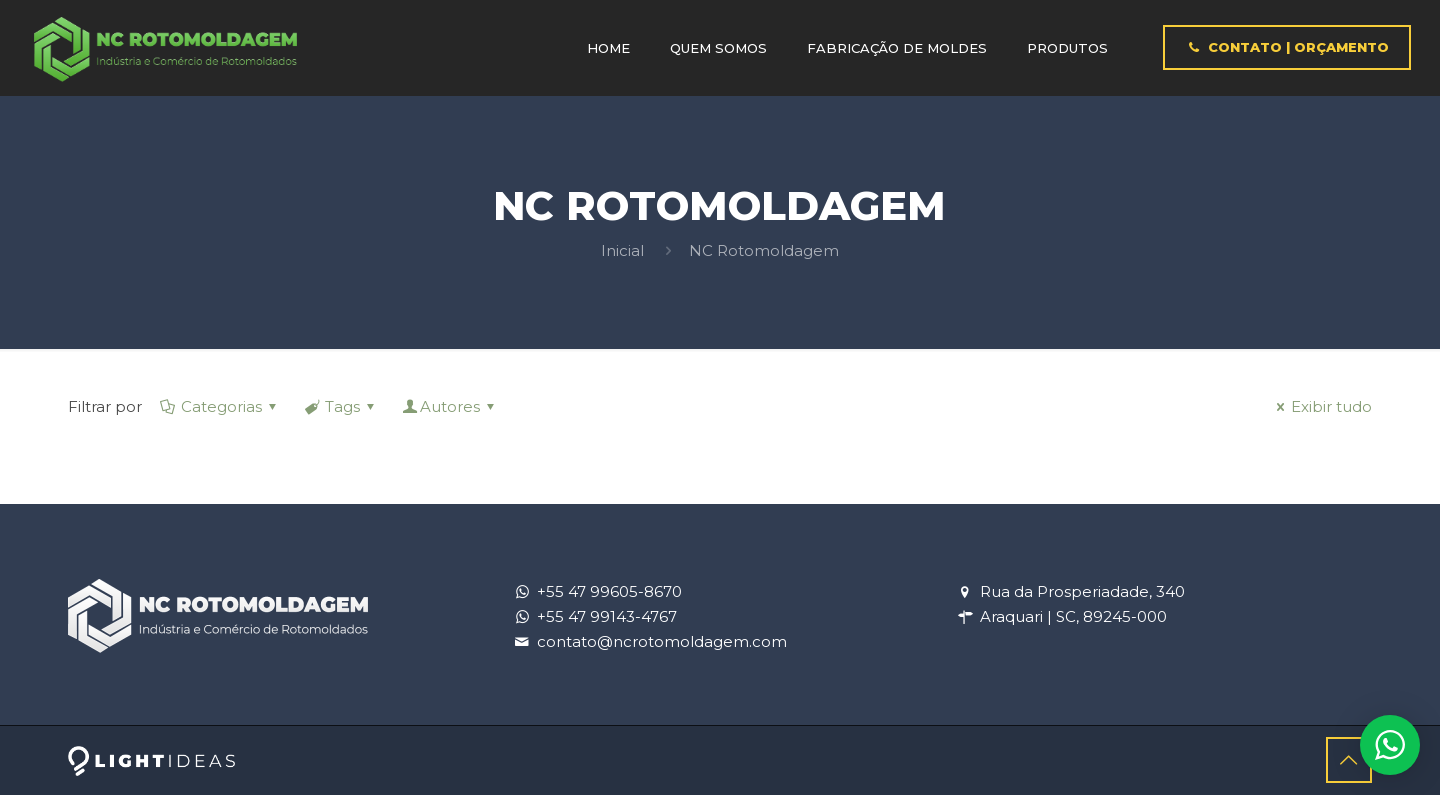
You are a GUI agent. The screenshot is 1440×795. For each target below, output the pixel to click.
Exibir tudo (1321, 406)
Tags (341, 406)
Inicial (622, 250)
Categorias (220, 406)
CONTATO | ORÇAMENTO (1286, 47)
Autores (450, 406)
